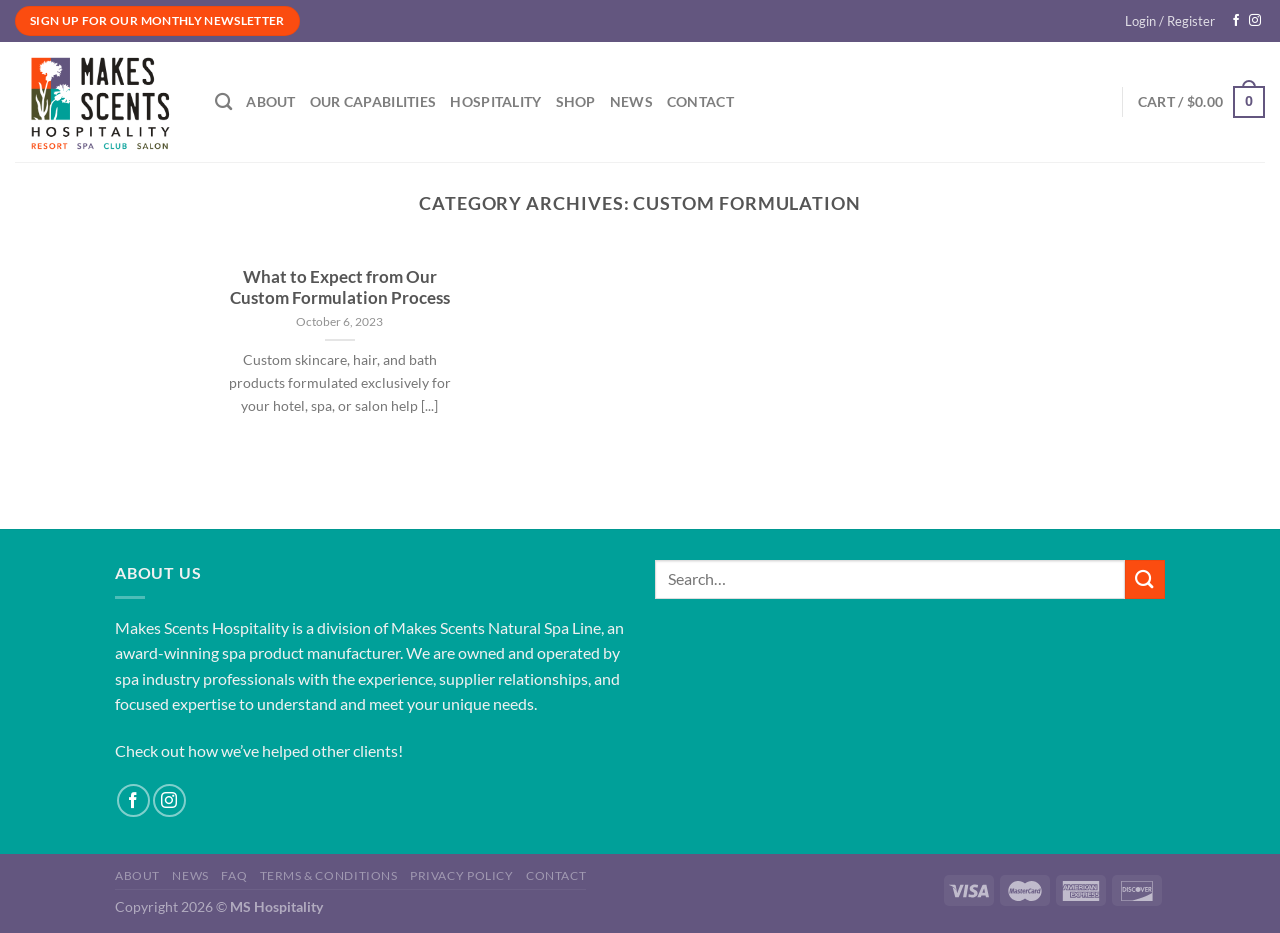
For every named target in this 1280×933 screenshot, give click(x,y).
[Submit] (1145, 579)
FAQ (234, 875)
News (631, 101)
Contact (700, 101)
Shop (576, 101)
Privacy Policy (462, 875)
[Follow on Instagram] (1255, 21)
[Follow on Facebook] (1236, 21)
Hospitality (495, 101)
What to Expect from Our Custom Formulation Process (340, 288)
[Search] (223, 102)
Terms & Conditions (329, 875)
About (270, 101)
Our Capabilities (373, 101)
